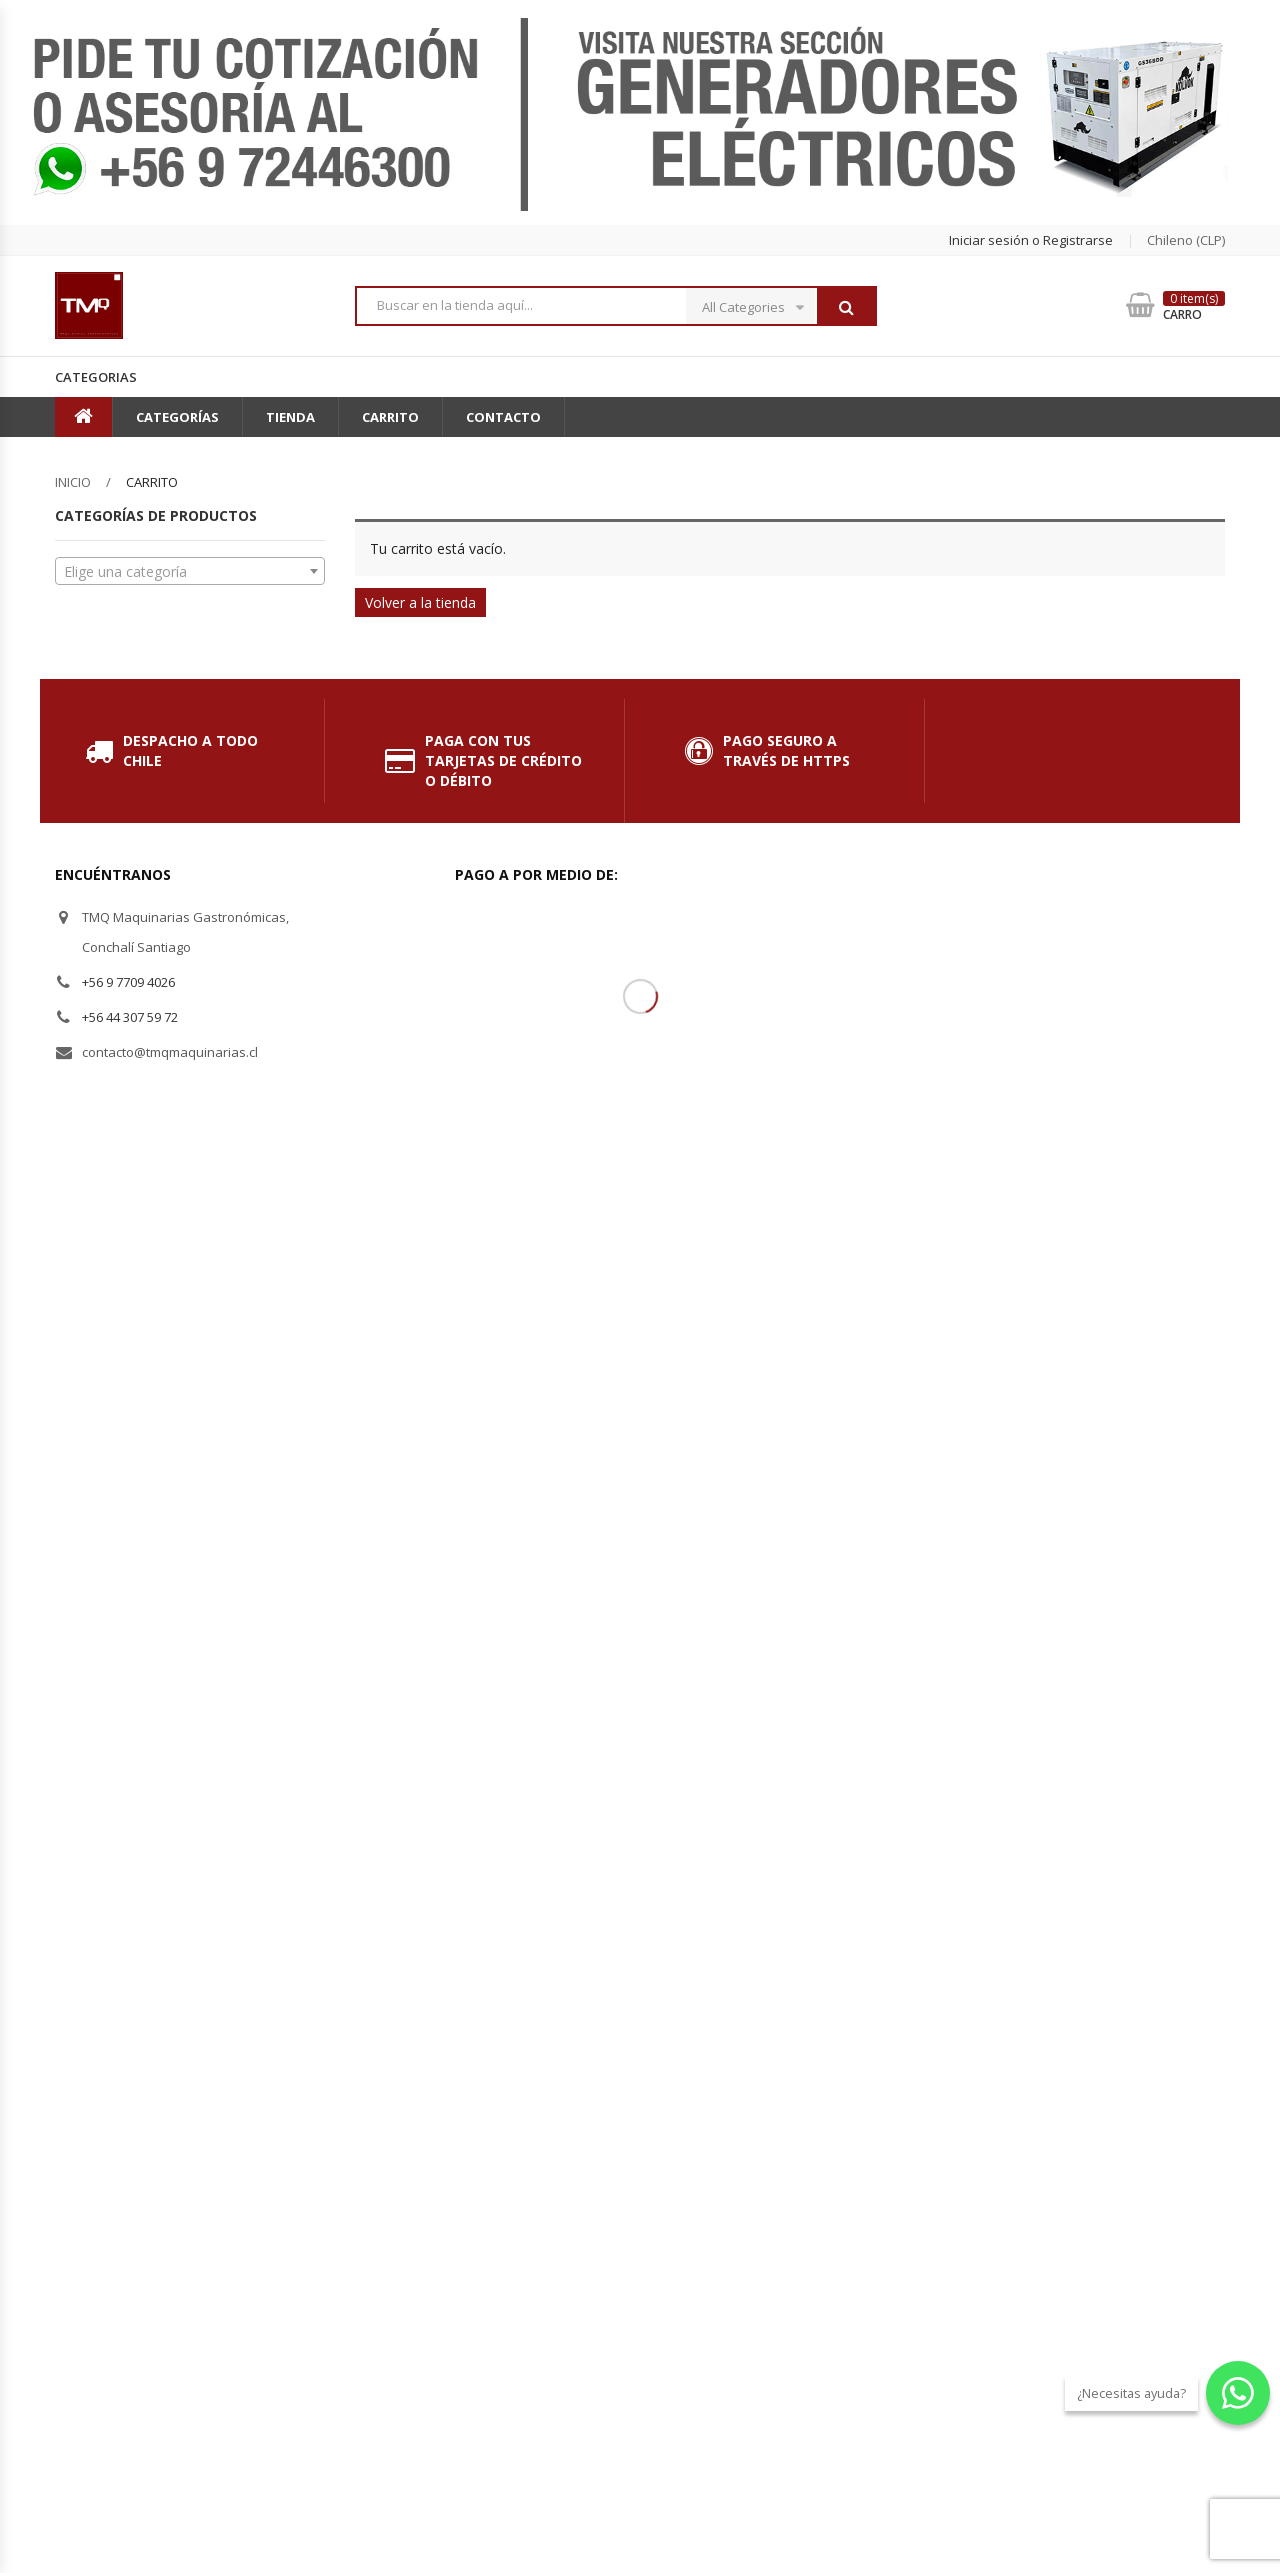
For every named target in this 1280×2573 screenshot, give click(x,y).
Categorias (96, 377)
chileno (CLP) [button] (1186, 240)
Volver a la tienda (420, 602)
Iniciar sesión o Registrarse (1031, 240)
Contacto (503, 417)
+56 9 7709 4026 (128, 982)
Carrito (390, 417)
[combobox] (190, 571)
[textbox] (190, 572)
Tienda (290, 417)
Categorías (177, 417)
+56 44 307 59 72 (130, 1017)
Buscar (846, 307)
